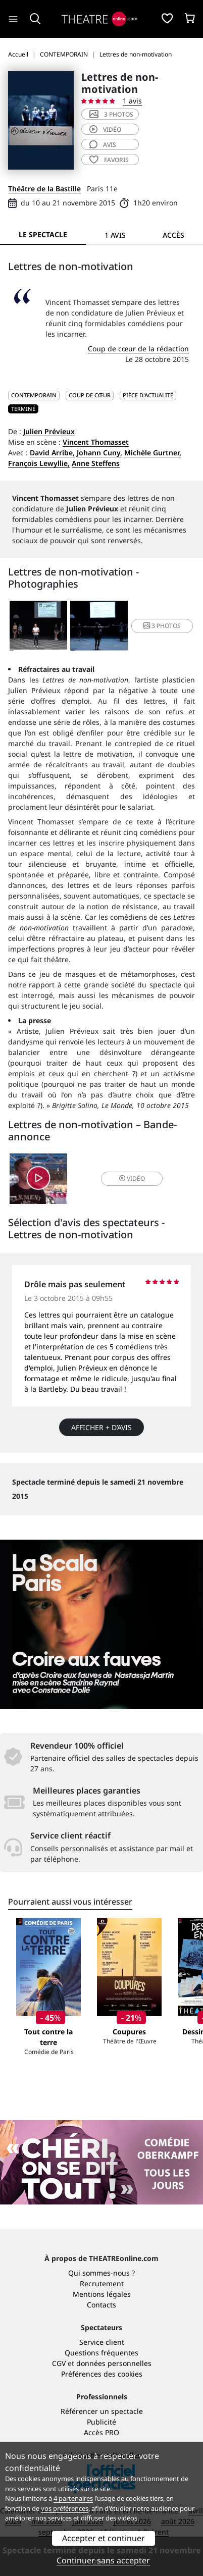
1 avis (132, 101)
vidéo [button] (132, 1178)
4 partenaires (73, 2498)
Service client (101, 2342)
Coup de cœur (90, 395)
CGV (59, 2363)
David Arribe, (52, 452)
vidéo (105, 129)
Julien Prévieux (49, 431)
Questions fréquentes (101, 2352)
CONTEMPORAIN (34, 395)
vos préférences (64, 2508)
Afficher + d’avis (101, 1427)
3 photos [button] (162, 625)
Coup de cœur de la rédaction (138, 348)
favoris (109, 159)
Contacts (101, 2304)
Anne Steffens (96, 463)
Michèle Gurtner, (152, 452)
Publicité (101, 2422)
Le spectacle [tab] (43, 234)
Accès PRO (101, 2432)
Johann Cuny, (99, 452)
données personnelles (113, 2363)
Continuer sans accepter (103, 2560)
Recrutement (102, 2283)
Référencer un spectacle (102, 2411)
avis (102, 144)
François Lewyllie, (39, 463)
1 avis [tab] (115, 235)
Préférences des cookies (101, 2374)
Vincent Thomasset (96, 442)
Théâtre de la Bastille (44, 188)
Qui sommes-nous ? (101, 2273)
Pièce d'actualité (148, 395)
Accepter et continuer (103, 2538)
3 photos (111, 114)
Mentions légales (102, 2294)
